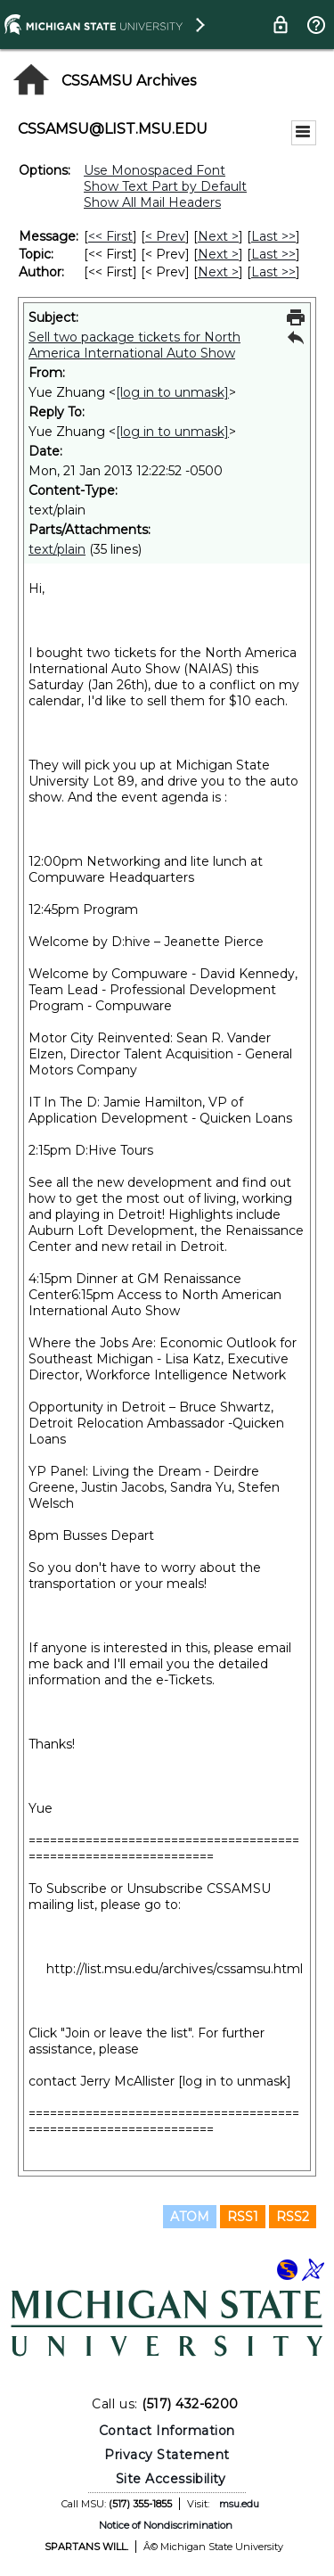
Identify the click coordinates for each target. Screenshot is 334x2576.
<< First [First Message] (110, 236)
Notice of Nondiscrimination (165, 2525)
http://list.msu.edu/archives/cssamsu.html (174, 1969)
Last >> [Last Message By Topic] (273, 254)
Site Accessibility (171, 2479)
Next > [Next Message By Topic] (218, 254)
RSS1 (242, 2217)
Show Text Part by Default (165, 186)
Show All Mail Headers (152, 202)
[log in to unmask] (172, 392)
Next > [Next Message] (218, 236)
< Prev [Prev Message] (165, 236)
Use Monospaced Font (154, 170)
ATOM (189, 2217)
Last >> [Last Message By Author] (273, 272)
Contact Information (167, 2431)
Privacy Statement (167, 2455)
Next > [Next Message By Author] (218, 272)
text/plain (57, 549)
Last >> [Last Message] (273, 236)
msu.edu (239, 2504)
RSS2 (292, 2217)
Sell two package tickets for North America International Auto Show (134, 345)
